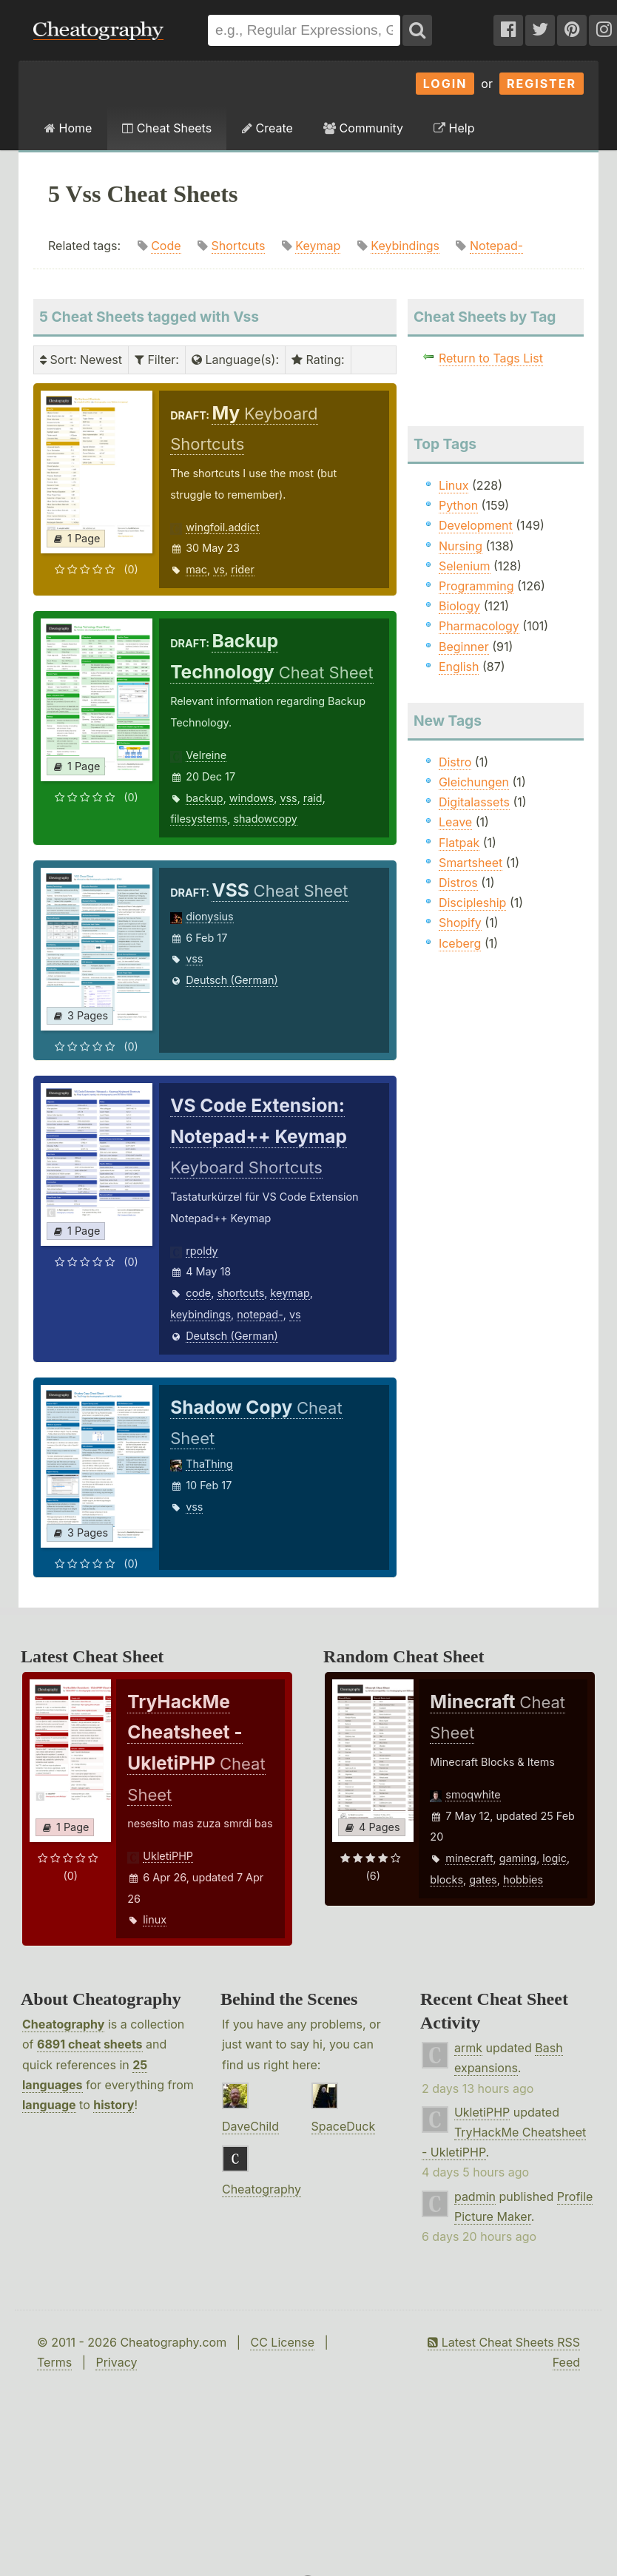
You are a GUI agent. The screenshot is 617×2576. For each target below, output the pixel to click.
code (198, 1293)
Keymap (317, 245)
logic (554, 1858)
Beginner (464, 646)
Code (166, 245)
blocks (446, 1879)
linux (154, 1919)
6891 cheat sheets (90, 2044)
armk (468, 2047)
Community (363, 128)
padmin (475, 2196)
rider (242, 569)
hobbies (523, 1879)
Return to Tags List (491, 358)
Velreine (206, 755)
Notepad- (496, 245)
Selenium (464, 566)
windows (251, 798)
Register (541, 83)
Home (68, 128)
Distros (458, 882)
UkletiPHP (168, 1856)
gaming (517, 1858)
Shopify (460, 922)
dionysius (210, 916)
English (459, 666)
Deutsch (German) (232, 980)
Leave (455, 822)
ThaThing (209, 1463)
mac (196, 569)
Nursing (460, 546)
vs (219, 569)
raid (313, 798)
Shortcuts (239, 245)
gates (482, 1879)
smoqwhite (472, 1794)
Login (445, 83)
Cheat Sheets (167, 128)
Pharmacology (479, 625)
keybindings (200, 1314)
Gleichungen (474, 782)
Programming (476, 586)
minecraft (469, 1858)
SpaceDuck (343, 2126)
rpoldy (202, 1250)
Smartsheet (470, 862)
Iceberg (460, 943)
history (113, 2104)
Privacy (116, 2362)
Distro (455, 762)
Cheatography (63, 2024)
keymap (289, 1293)
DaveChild (250, 2126)
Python (458, 505)
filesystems (198, 818)
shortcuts (240, 1293)
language (49, 2104)
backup (204, 798)
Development (476, 525)
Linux (454, 485)
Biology (459, 606)
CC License (282, 2342)
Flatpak (459, 842)
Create (267, 128)
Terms (54, 2362)
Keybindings (405, 245)
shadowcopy (265, 818)
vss (288, 798)
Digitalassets (474, 802)
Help (454, 128)
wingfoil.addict (222, 527)
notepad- (260, 1314)
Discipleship (472, 902)
